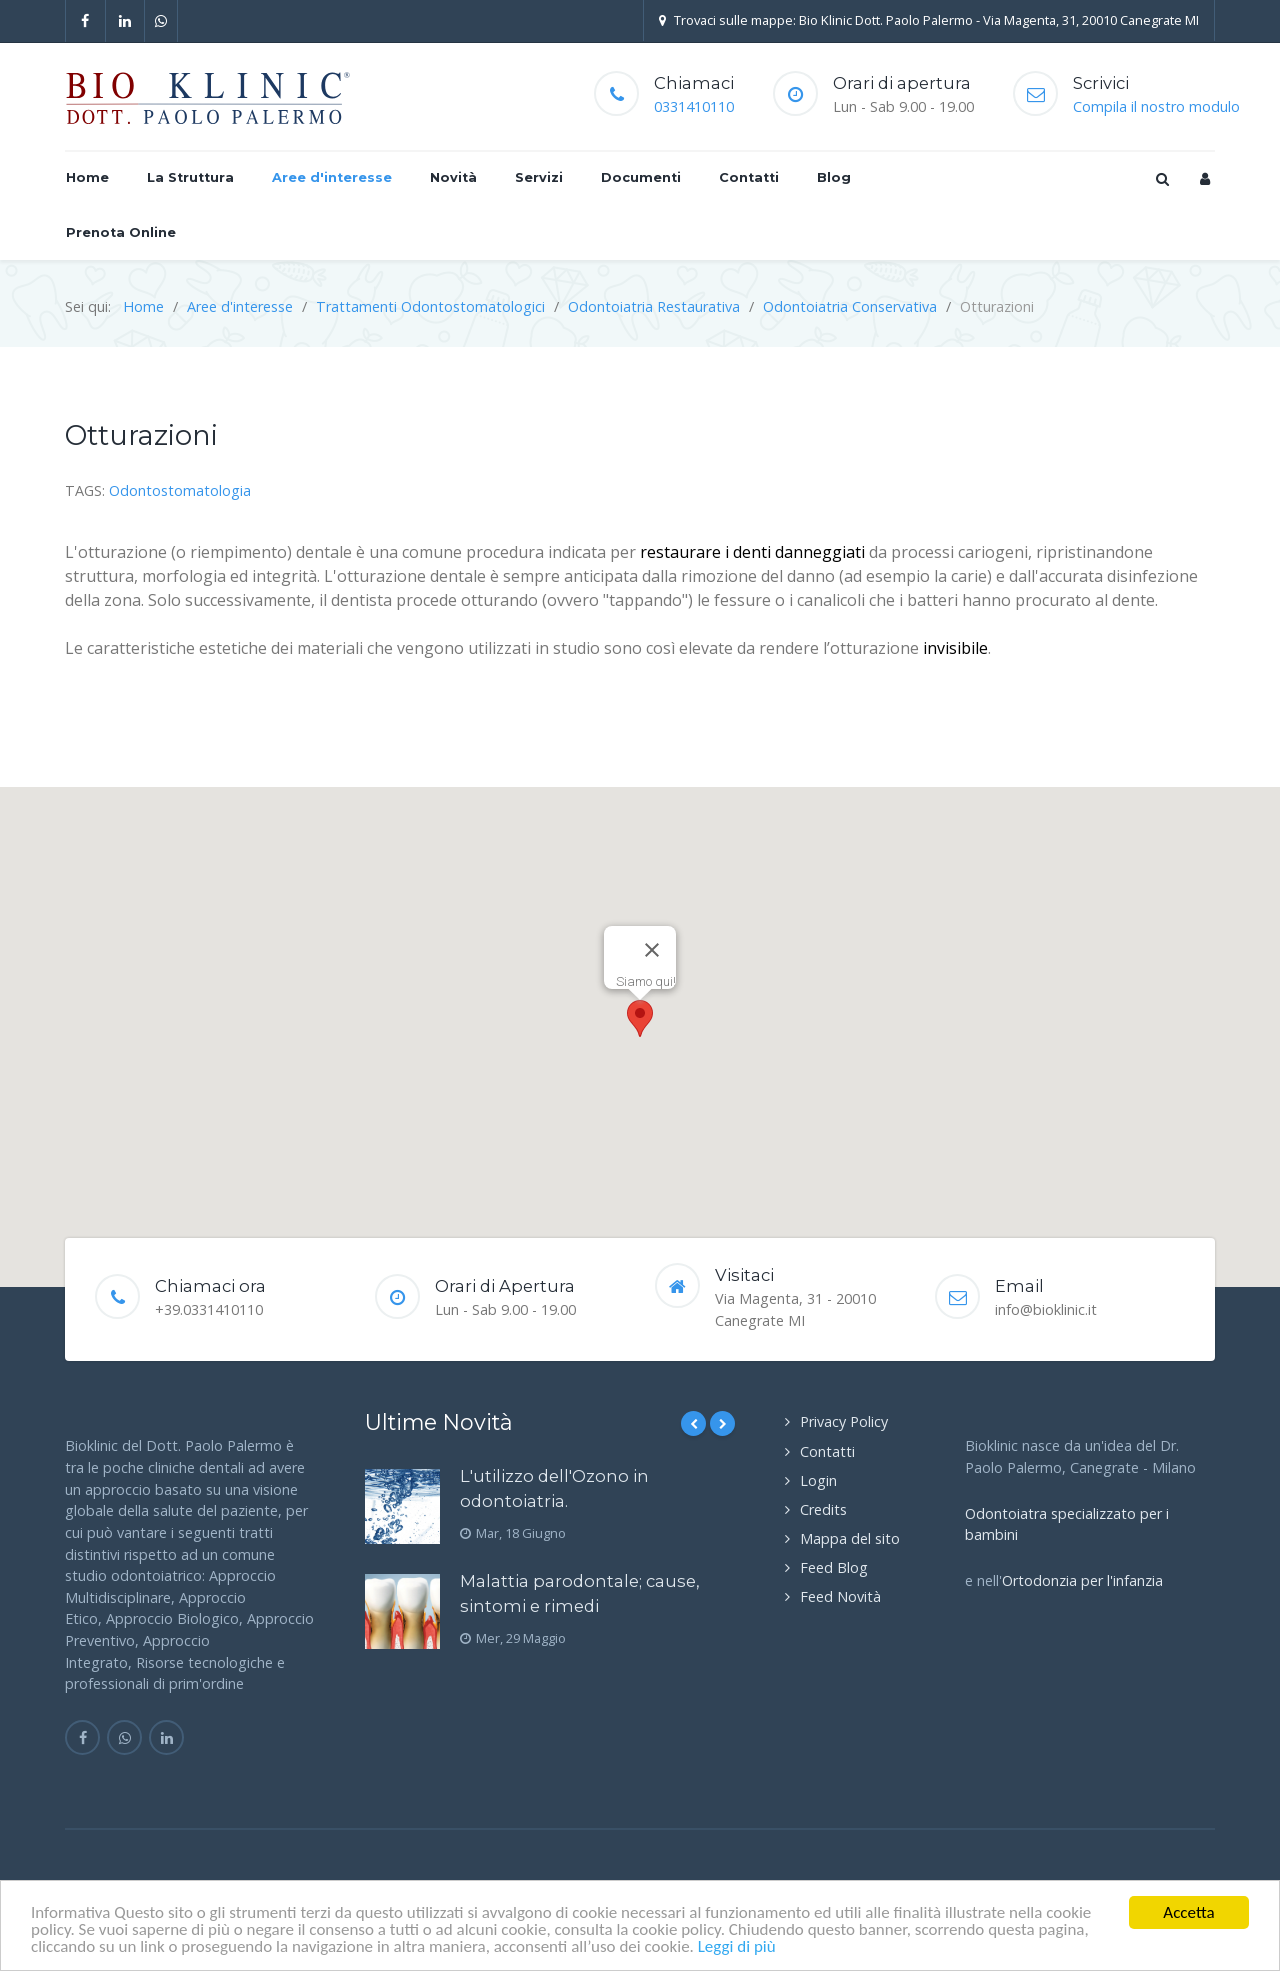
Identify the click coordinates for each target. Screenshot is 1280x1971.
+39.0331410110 (209, 1309)
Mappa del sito (850, 1538)
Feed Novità (840, 1596)
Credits (823, 1509)
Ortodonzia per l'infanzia (1082, 1580)
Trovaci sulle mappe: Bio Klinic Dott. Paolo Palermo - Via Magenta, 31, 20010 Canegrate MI (929, 20)
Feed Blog (834, 1567)
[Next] (722, 1423)
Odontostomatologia (180, 490)
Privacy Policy (844, 1421)
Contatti (827, 1451)
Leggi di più (737, 1946)
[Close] (652, 950)
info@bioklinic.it (1046, 1309)
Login (818, 1480)
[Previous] (693, 1423)
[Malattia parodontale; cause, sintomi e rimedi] (402, 1611)
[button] (640, 1018)
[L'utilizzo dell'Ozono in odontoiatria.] (402, 1506)
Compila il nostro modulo (1156, 106)
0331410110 (694, 106)
